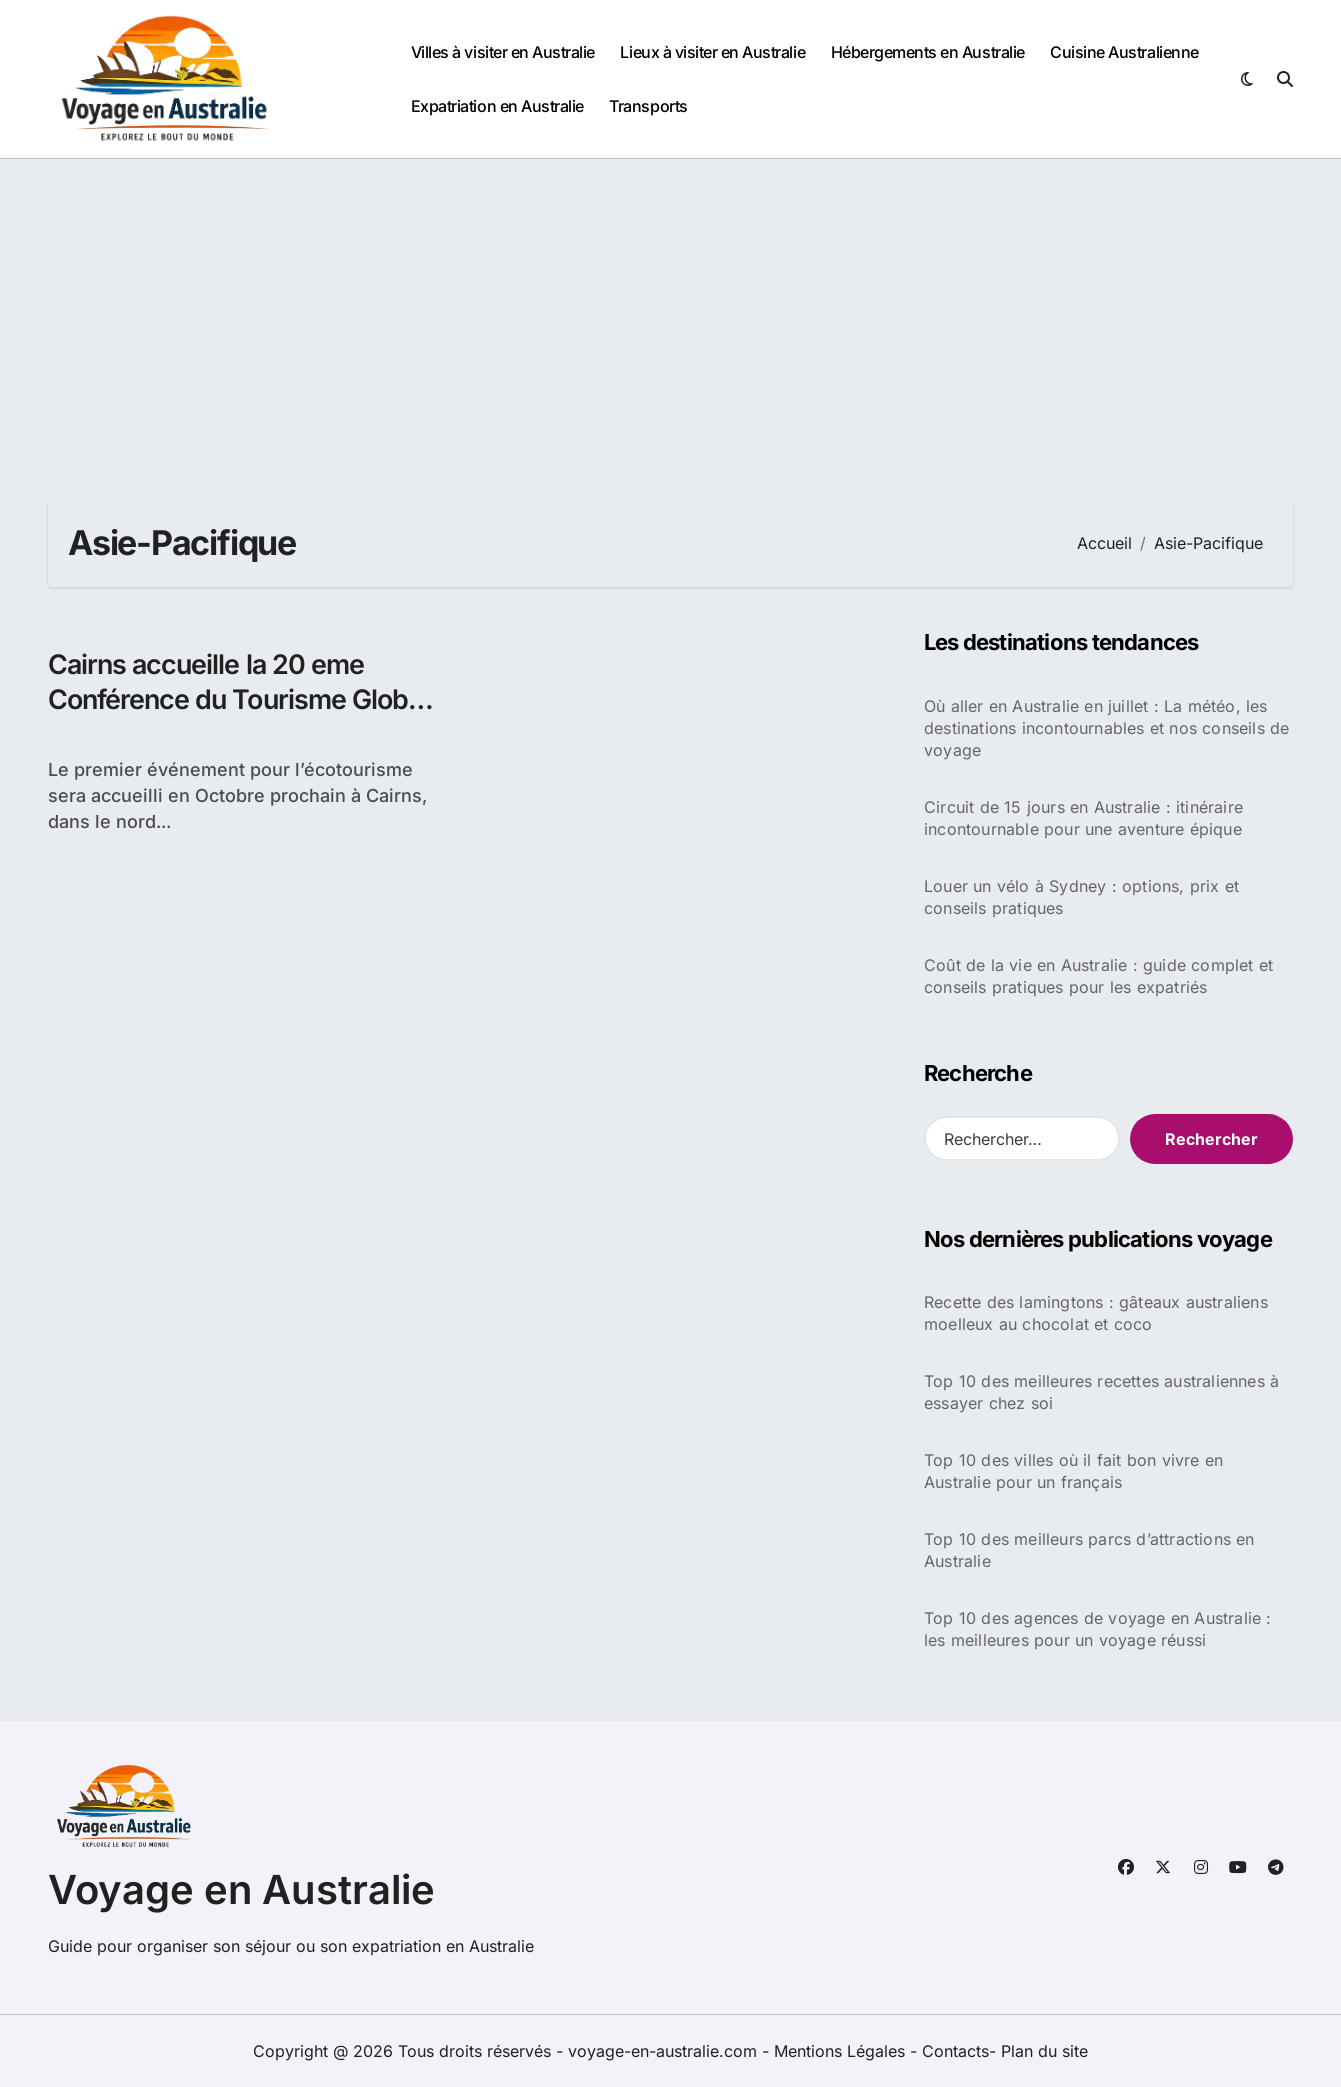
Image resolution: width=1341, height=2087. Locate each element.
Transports (648, 106)
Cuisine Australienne (1124, 52)
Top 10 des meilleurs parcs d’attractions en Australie (1089, 1550)
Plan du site (1044, 2051)
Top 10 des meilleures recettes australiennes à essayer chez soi (1101, 1392)
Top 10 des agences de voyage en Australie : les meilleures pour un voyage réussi (1098, 1629)
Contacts (955, 2051)
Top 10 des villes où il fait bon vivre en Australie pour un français (1073, 1471)
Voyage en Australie (241, 1889)
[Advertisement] (671, 309)
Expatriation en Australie (497, 106)
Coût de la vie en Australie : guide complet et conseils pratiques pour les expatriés (1098, 976)
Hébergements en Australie (928, 52)
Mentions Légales (842, 2051)
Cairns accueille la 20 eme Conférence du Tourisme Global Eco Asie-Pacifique (241, 699)
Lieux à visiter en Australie (712, 52)
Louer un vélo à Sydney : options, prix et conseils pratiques (1081, 897)
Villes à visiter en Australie (503, 52)
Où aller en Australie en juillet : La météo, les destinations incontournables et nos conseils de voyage (1106, 728)
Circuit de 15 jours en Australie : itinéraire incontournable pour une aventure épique (1083, 818)
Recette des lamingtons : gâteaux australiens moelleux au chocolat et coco (1096, 1313)
